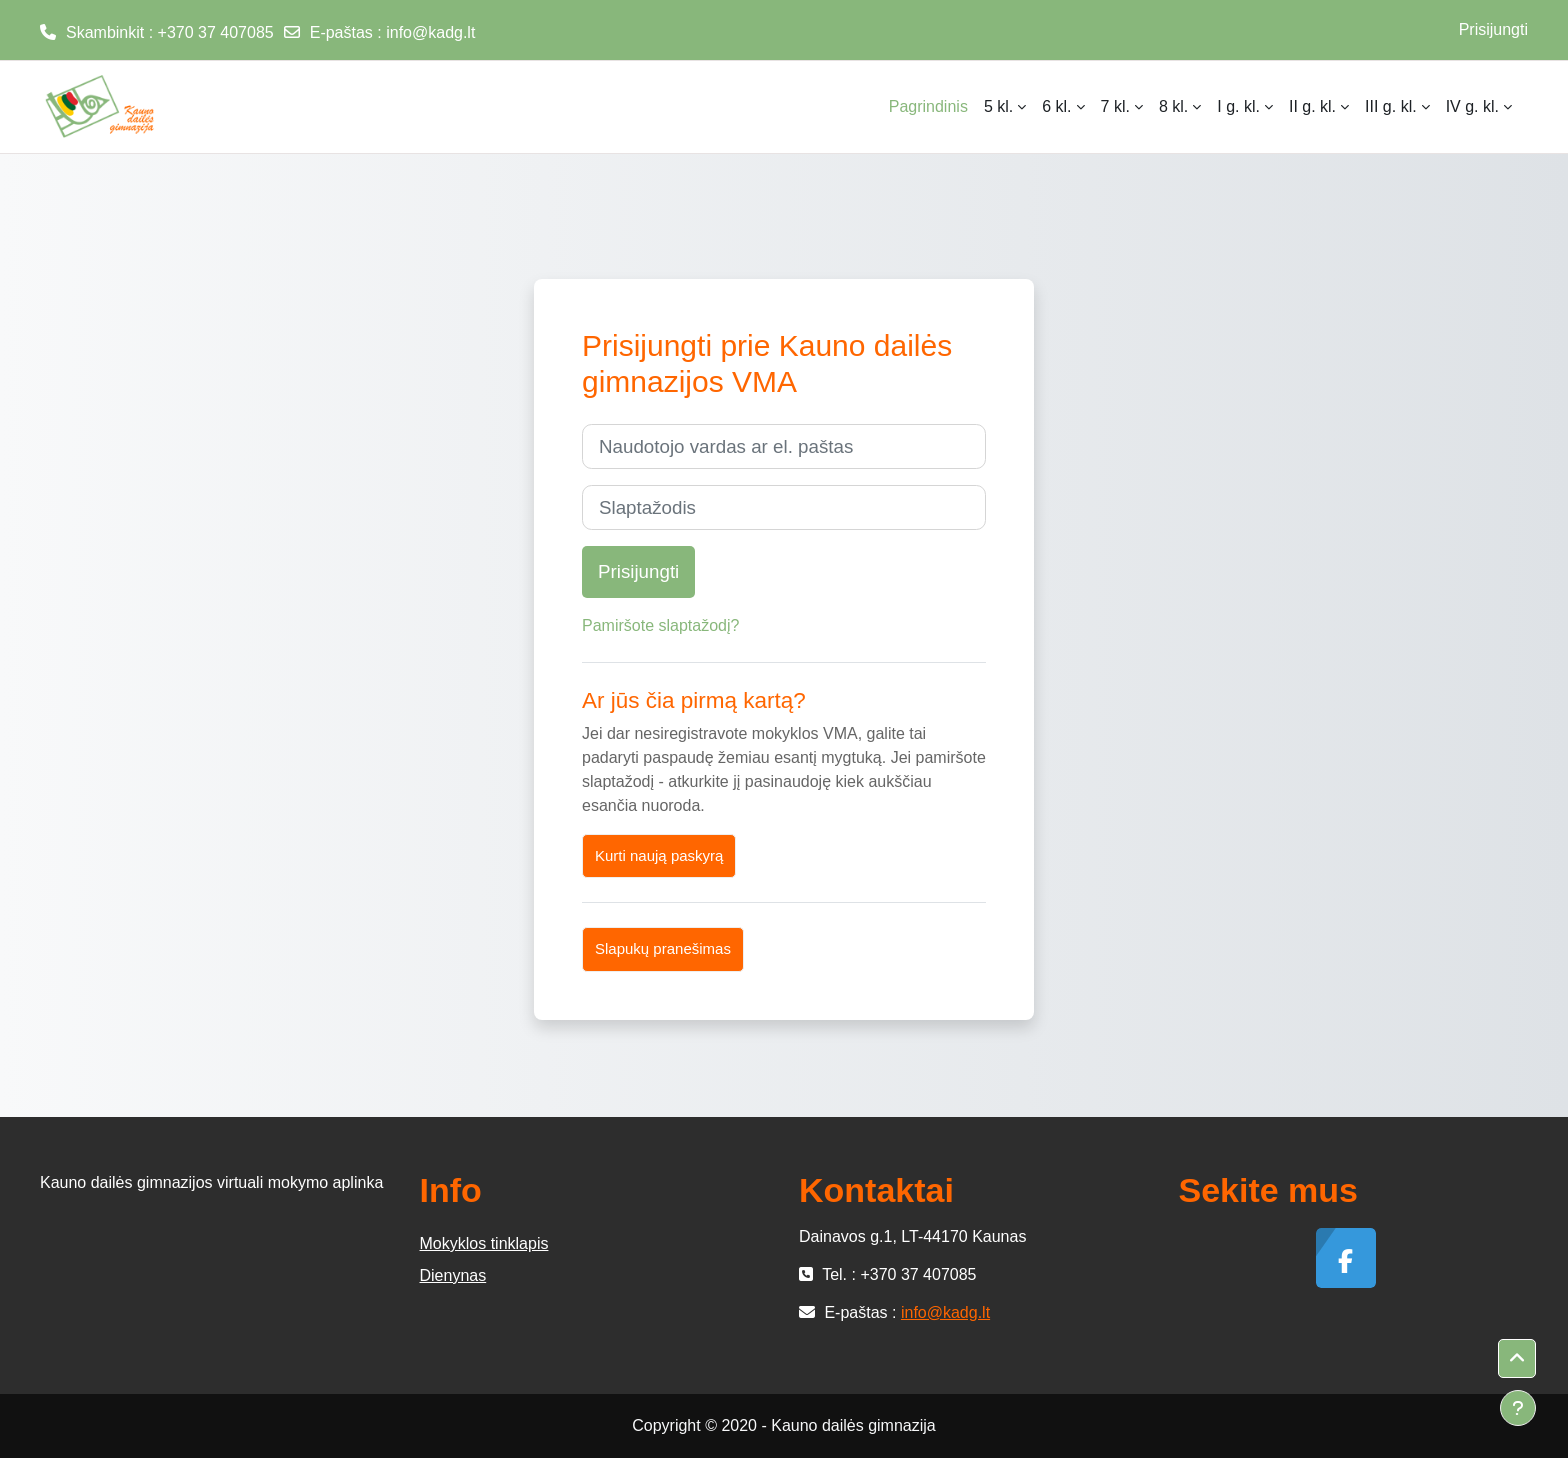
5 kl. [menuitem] (998, 106)
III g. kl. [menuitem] (1391, 106)
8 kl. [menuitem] (1173, 106)
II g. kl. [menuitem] (1312, 106)
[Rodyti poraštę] (1518, 1408)
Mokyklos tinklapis (484, 1243)
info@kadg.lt (430, 32)
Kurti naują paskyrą (659, 855)
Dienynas (453, 1275)
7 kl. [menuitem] (1115, 106)
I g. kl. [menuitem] (1238, 106)
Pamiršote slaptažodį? (660, 625)
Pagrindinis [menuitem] (928, 106)
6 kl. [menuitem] (1056, 106)
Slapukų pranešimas (663, 948)
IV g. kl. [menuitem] (1472, 106)
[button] (1517, 1359)
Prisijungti (1493, 29)
